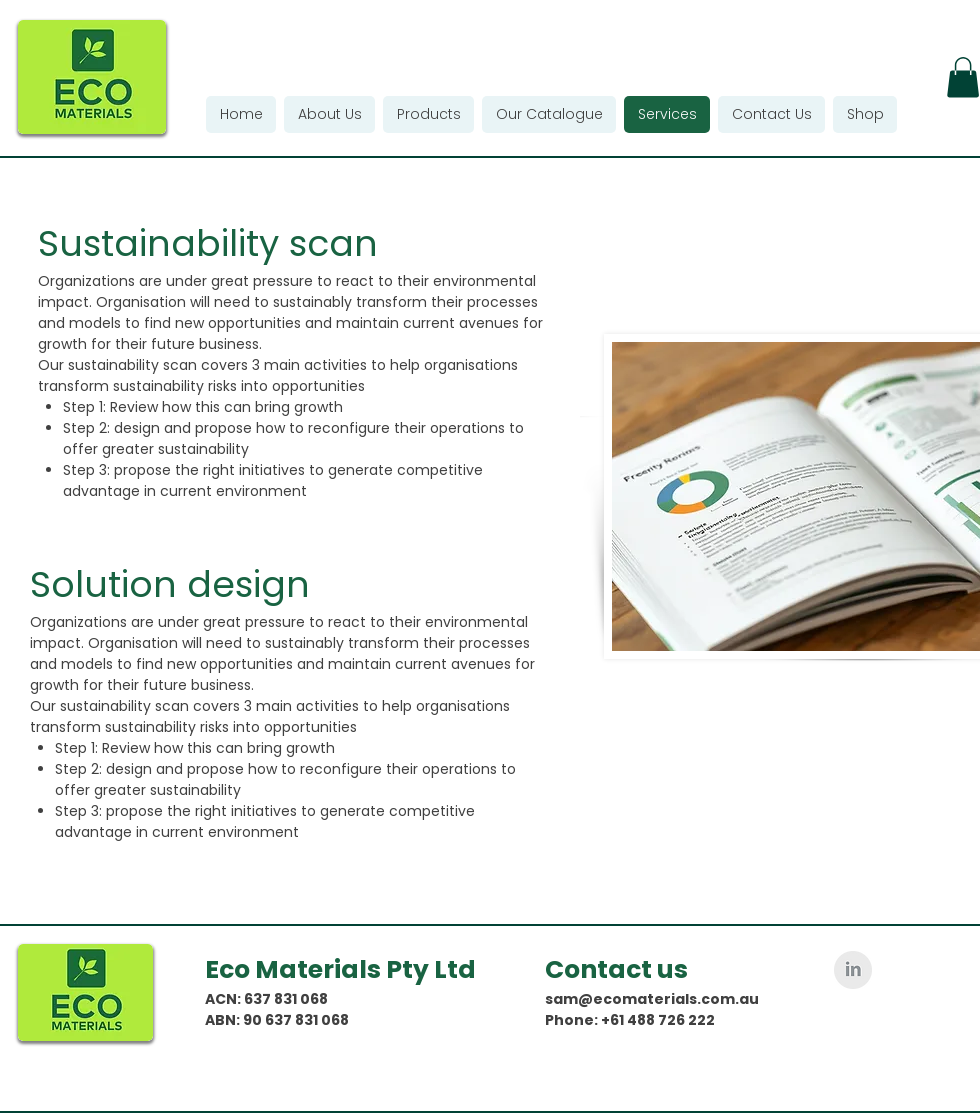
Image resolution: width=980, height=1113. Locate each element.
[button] (963, 77)
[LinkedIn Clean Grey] (853, 970)
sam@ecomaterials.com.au (652, 999)
